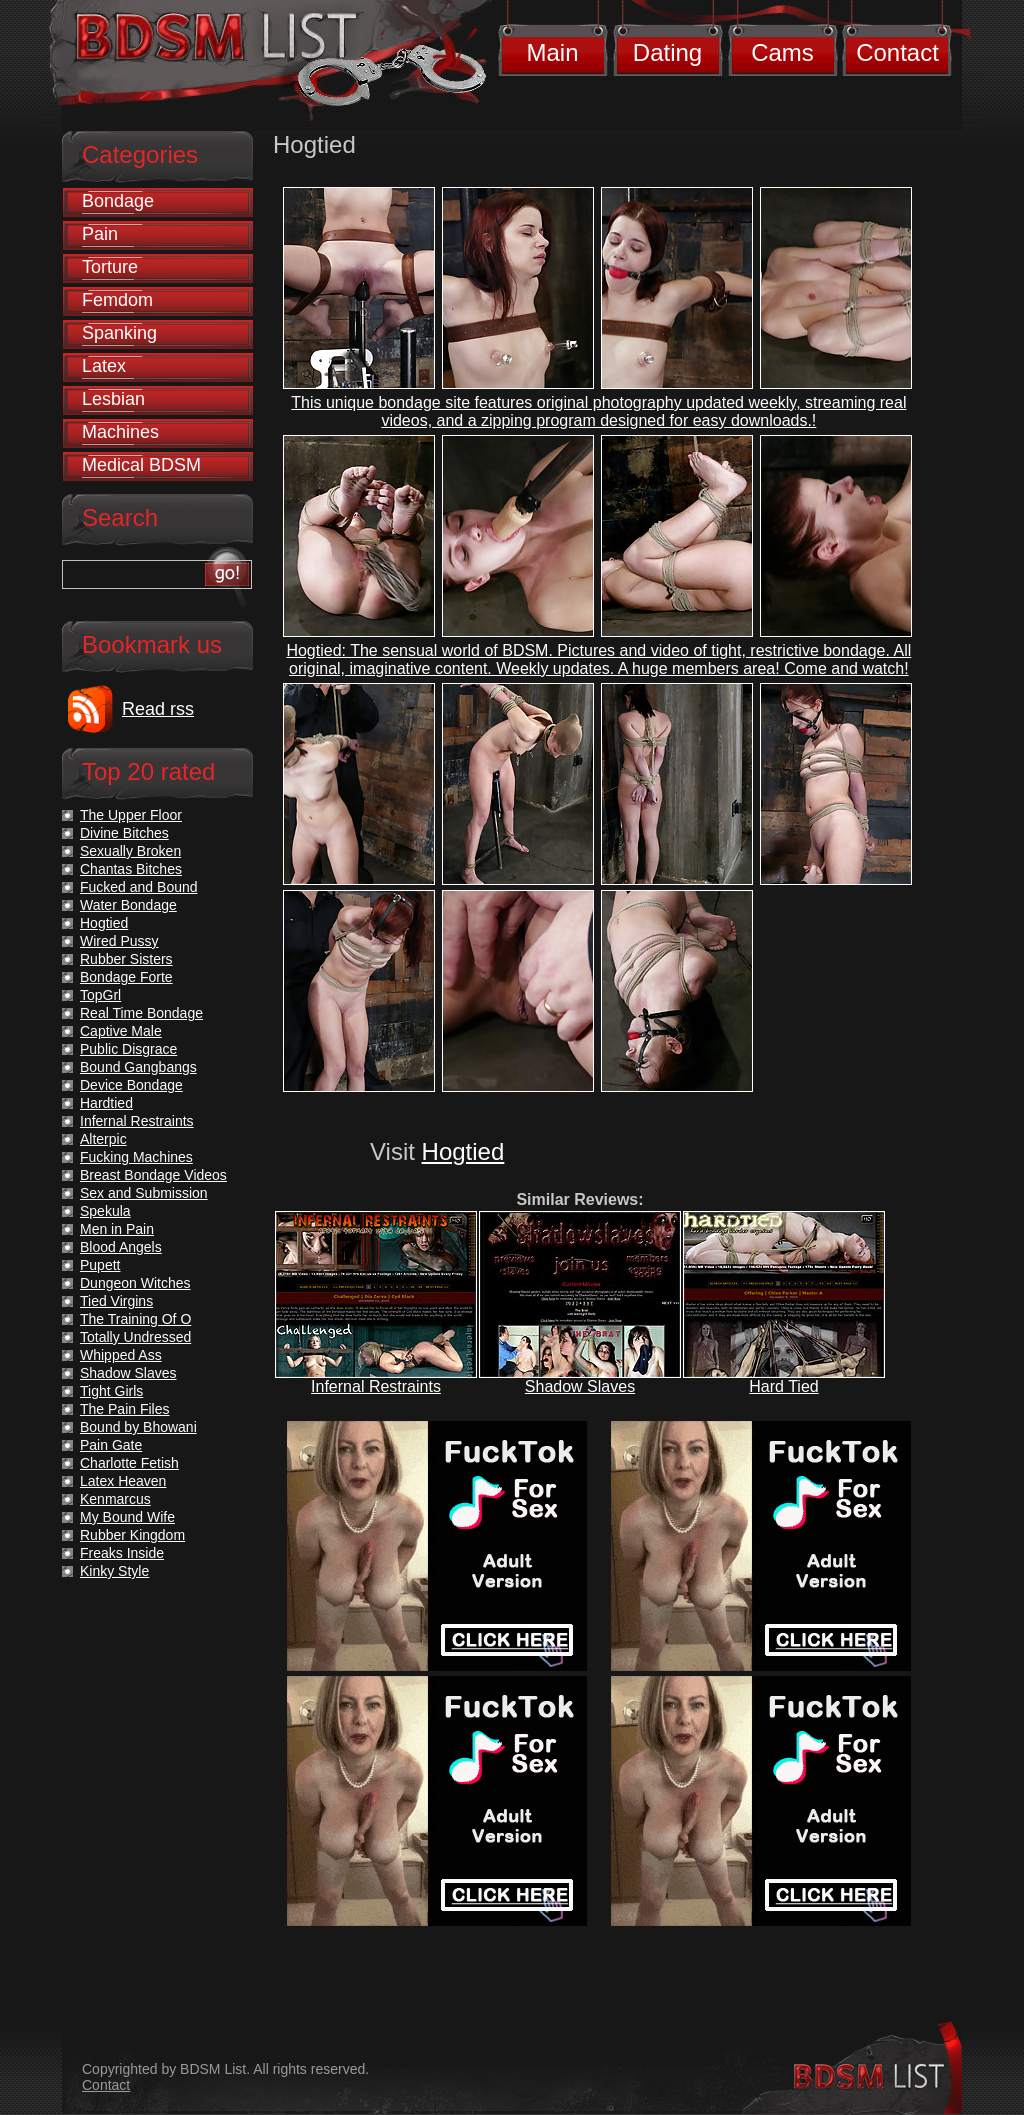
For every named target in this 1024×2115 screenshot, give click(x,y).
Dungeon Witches (135, 1283)
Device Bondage (131, 1085)
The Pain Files (124, 1409)
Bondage (118, 201)
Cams (782, 52)
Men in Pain (117, 1229)
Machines (120, 432)
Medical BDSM (141, 465)
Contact (897, 52)
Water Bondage (128, 905)
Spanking (119, 333)
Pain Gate (111, 1445)
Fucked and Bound (139, 887)
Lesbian (113, 399)
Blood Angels (121, 1247)
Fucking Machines (136, 1157)
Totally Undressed (135, 1337)
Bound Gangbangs (138, 1067)
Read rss (158, 709)
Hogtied (463, 1151)
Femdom (117, 300)
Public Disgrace (128, 1049)
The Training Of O (135, 1319)
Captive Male (121, 1031)
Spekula (105, 1211)
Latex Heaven (123, 1481)
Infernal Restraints (376, 1386)
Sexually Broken (130, 851)
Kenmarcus (115, 1499)
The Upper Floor (131, 815)
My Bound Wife (127, 1517)
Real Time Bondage (141, 1013)
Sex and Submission (144, 1193)
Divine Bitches (124, 833)
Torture (110, 267)
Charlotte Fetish (129, 1463)
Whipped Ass (121, 1355)
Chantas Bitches (131, 869)
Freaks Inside (122, 1553)
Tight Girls (111, 1391)
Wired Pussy (119, 941)
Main (552, 52)
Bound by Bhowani (138, 1427)
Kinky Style (114, 1571)
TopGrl (100, 995)
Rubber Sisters (126, 959)
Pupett (100, 1265)
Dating (667, 52)
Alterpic (103, 1139)
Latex (104, 366)
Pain (100, 234)
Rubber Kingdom (132, 1535)
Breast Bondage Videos (153, 1175)
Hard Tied (783, 1386)
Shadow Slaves (580, 1386)
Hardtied (106, 1103)
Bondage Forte (126, 977)
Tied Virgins (116, 1301)
